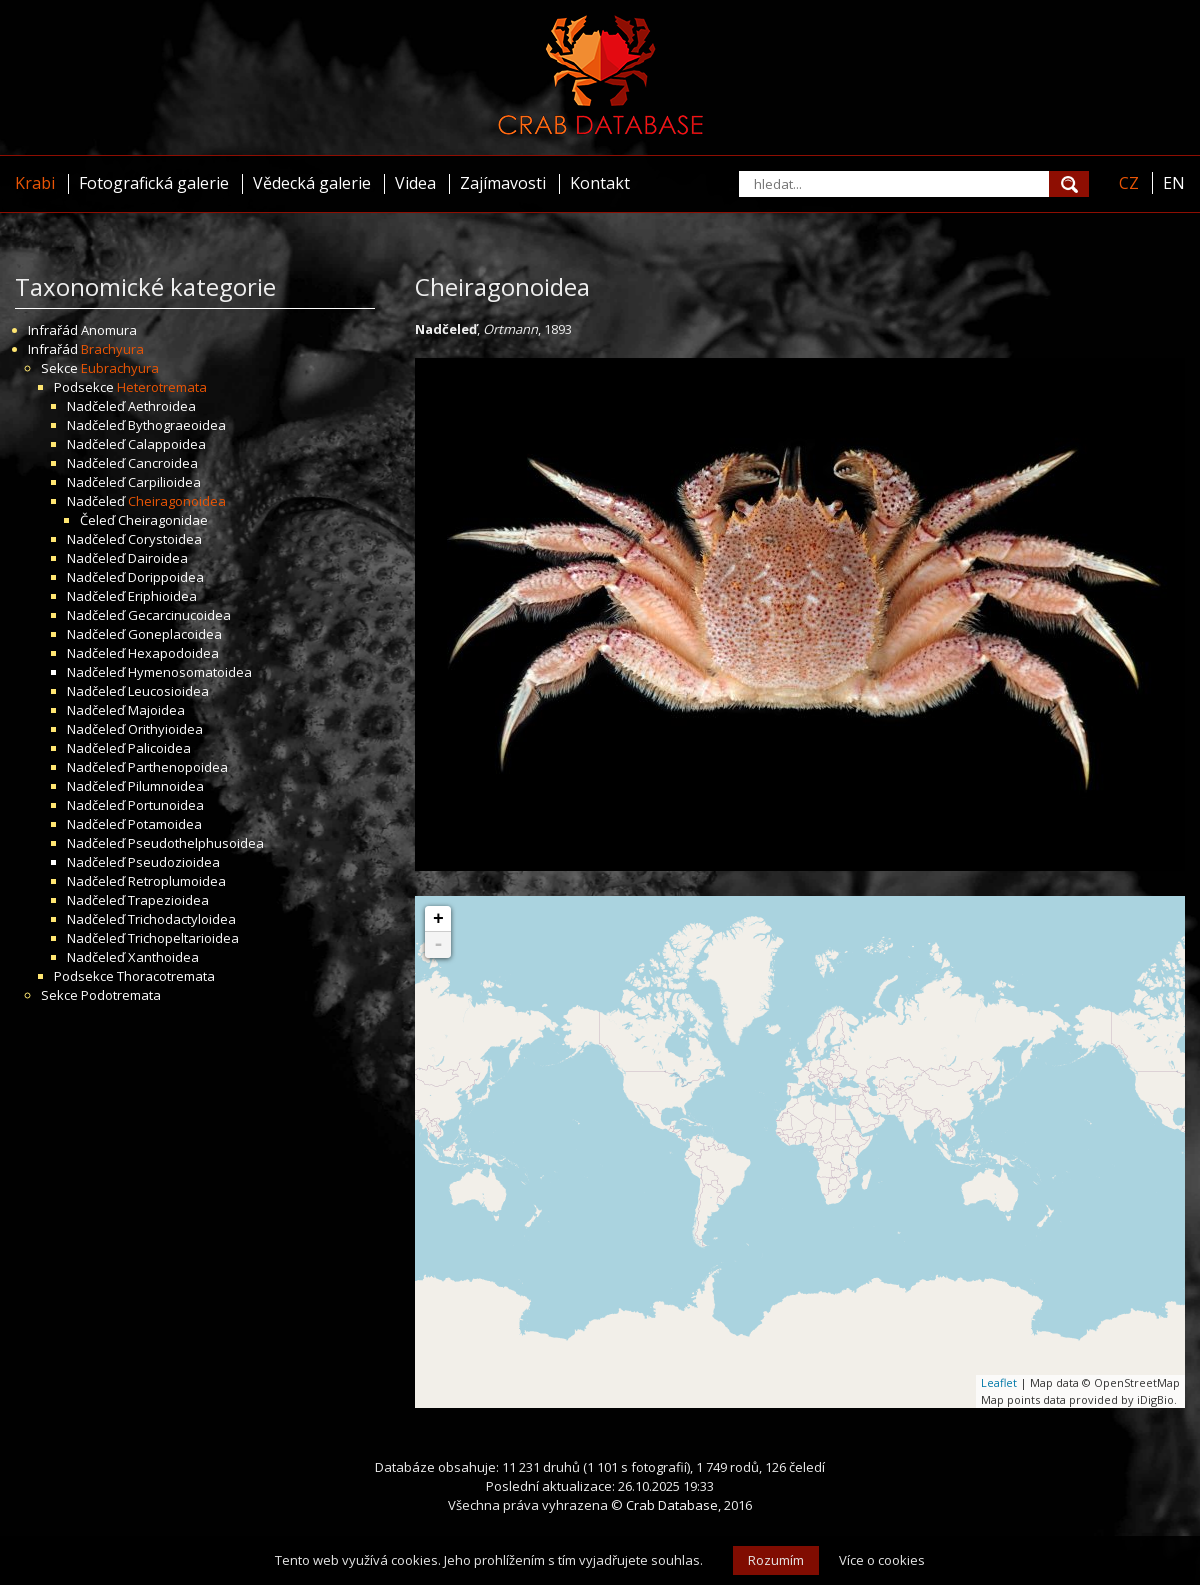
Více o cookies (882, 1560)
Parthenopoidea (178, 767)
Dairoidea (158, 558)
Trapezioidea (168, 900)
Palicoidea (159, 748)
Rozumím (776, 1560)
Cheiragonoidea (177, 501)
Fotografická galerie (154, 183)
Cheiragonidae (163, 520)
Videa (415, 183)
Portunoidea (166, 805)
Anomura (109, 330)
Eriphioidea (162, 596)
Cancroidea (163, 463)
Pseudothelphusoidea (196, 843)
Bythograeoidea (177, 425)
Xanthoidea (163, 957)
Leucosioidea (168, 691)
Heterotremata (162, 387)
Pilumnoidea (166, 786)
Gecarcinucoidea (179, 615)
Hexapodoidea (173, 653)
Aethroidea (162, 406)
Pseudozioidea (174, 862)
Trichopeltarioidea (183, 938)
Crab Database (672, 1505)
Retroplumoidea (177, 881)
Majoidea (156, 710)
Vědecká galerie (312, 183)
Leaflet (999, 1382)
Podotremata (121, 995)
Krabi (35, 183)
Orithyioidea (165, 729)
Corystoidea (165, 539)
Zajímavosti (503, 183)
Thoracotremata (166, 976)
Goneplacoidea (175, 634)
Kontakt (600, 183)
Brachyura (112, 349)
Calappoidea (167, 444)
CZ (1129, 183)
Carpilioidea (164, 482)
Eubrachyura (120, 368)
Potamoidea (165, 824)
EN (1174, 183)
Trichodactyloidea (182, 919)
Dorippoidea (166, 577)
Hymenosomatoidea (190, 672)
